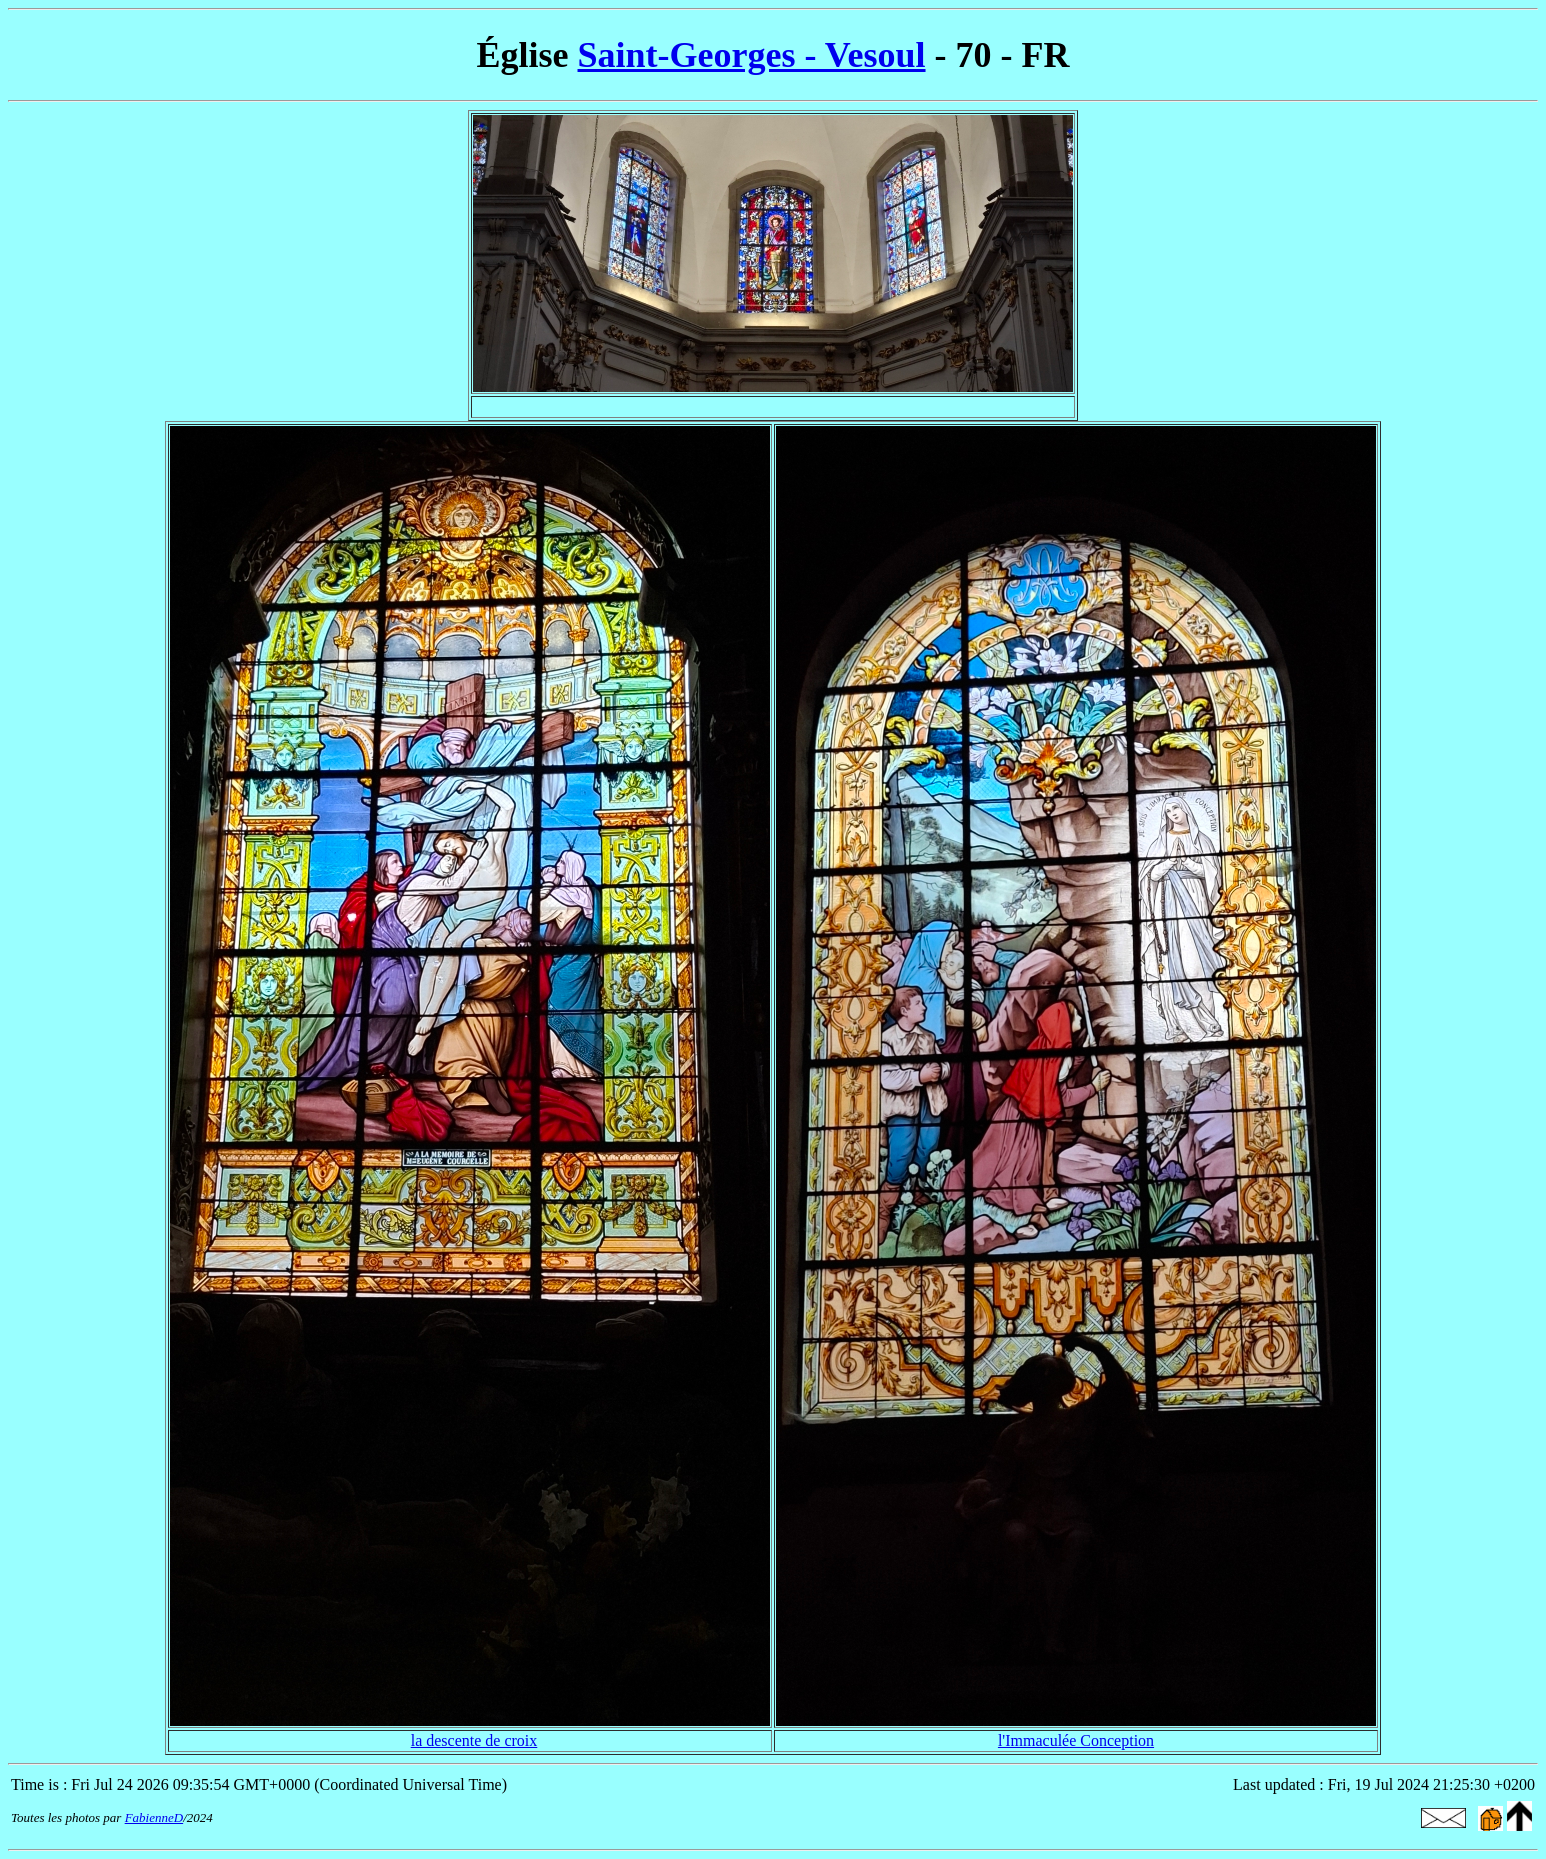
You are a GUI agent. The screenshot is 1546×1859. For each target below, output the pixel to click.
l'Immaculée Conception (1076, 1740)
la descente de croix (474, 1740)
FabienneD (154, 1817)
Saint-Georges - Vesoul (752, 55)
